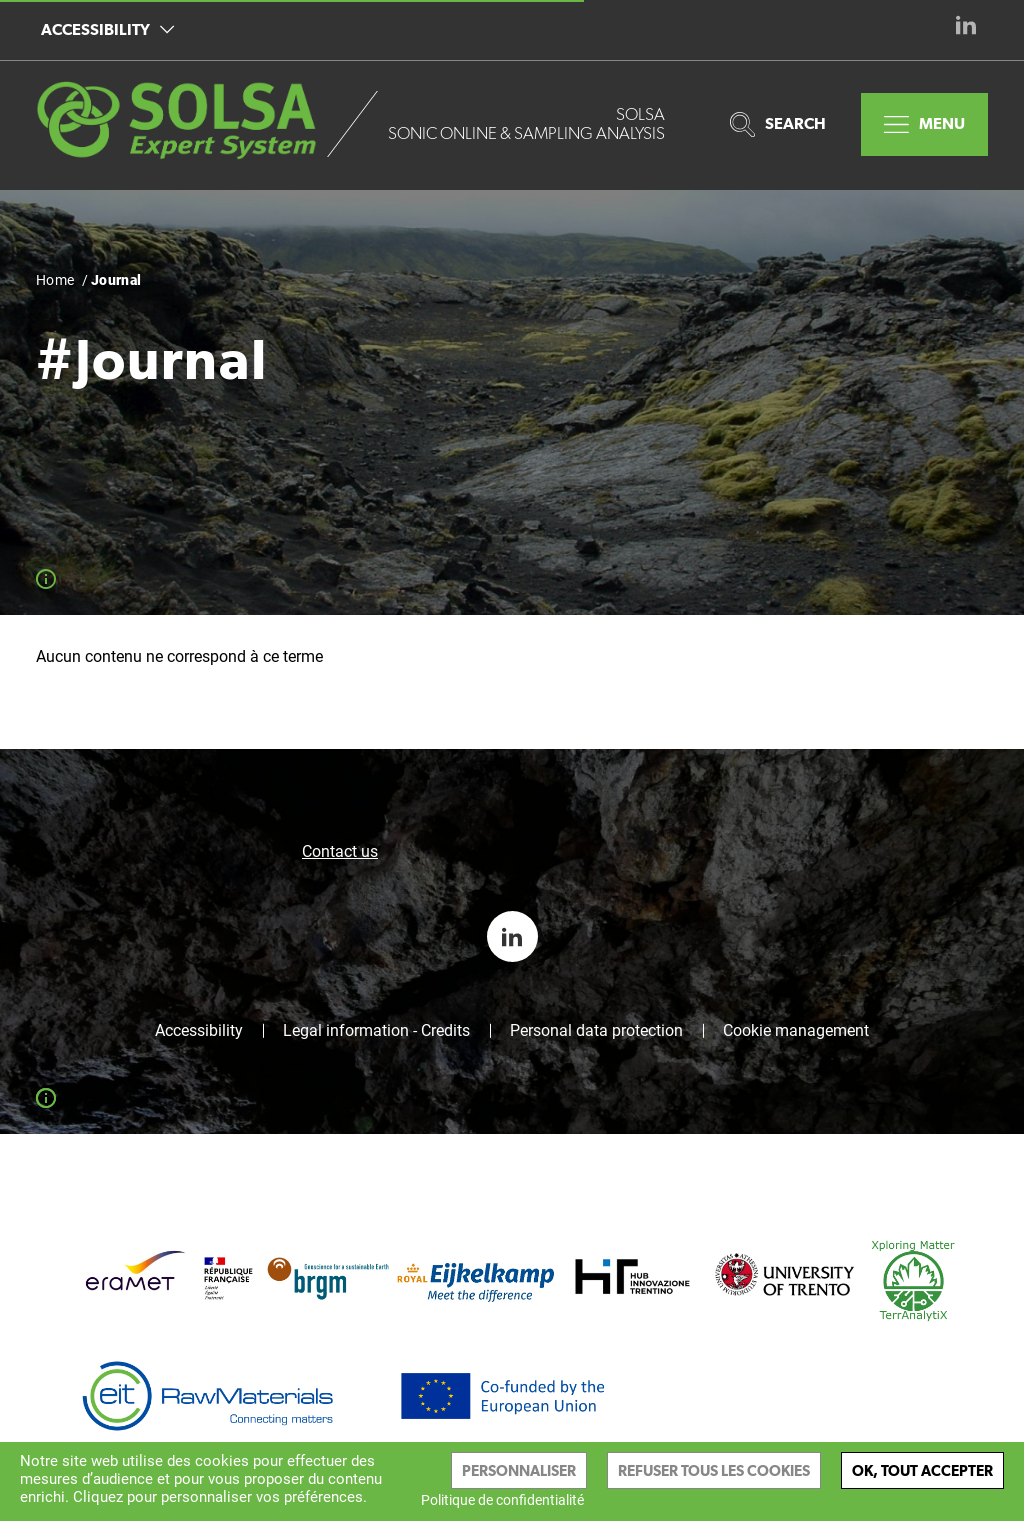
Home (55, 280)
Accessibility (107, 29)
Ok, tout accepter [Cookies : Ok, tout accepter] (922, 1470)
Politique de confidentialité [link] (502, 1500)
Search (778, 124)
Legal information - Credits (376, 1031)
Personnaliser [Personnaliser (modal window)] (519, 1470)
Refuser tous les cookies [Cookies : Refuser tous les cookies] (714, 1470)
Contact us (340, 851)
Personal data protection (596, 1031)
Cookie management (796, 1031)
